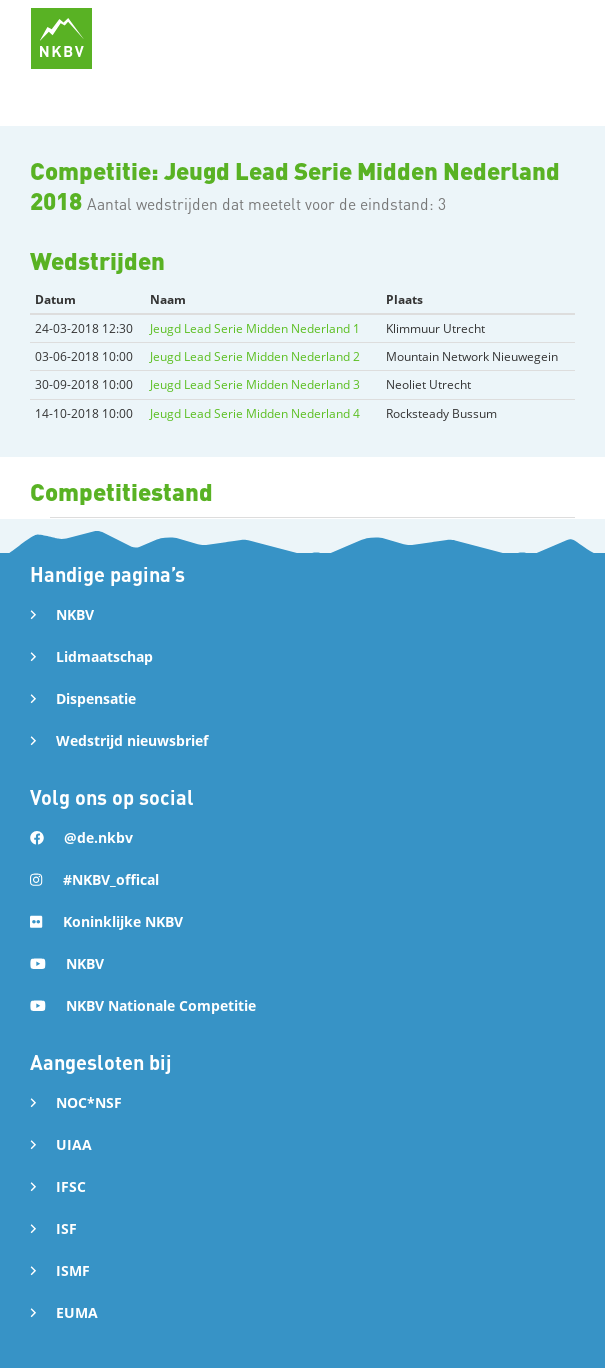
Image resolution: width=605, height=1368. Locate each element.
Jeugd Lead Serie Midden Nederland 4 (255, 413)
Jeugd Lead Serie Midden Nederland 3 (255, 384)
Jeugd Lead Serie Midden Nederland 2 (255, 356)
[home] (61, 38)
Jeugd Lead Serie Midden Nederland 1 (255, 328)
